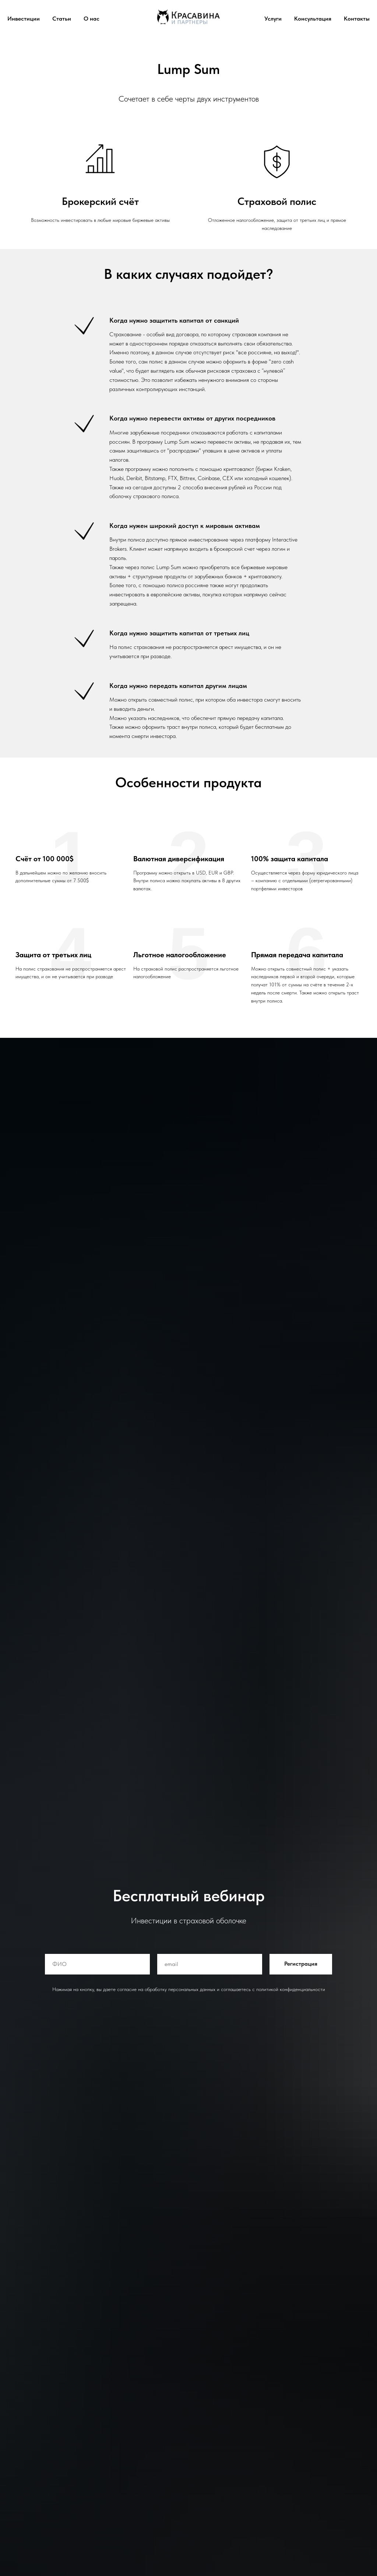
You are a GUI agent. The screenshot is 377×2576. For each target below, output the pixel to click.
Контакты (357, 18)
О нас (91, 18)
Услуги (273, 18)
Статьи (61, 18)
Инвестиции (23, 18)
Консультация (312, 18)
